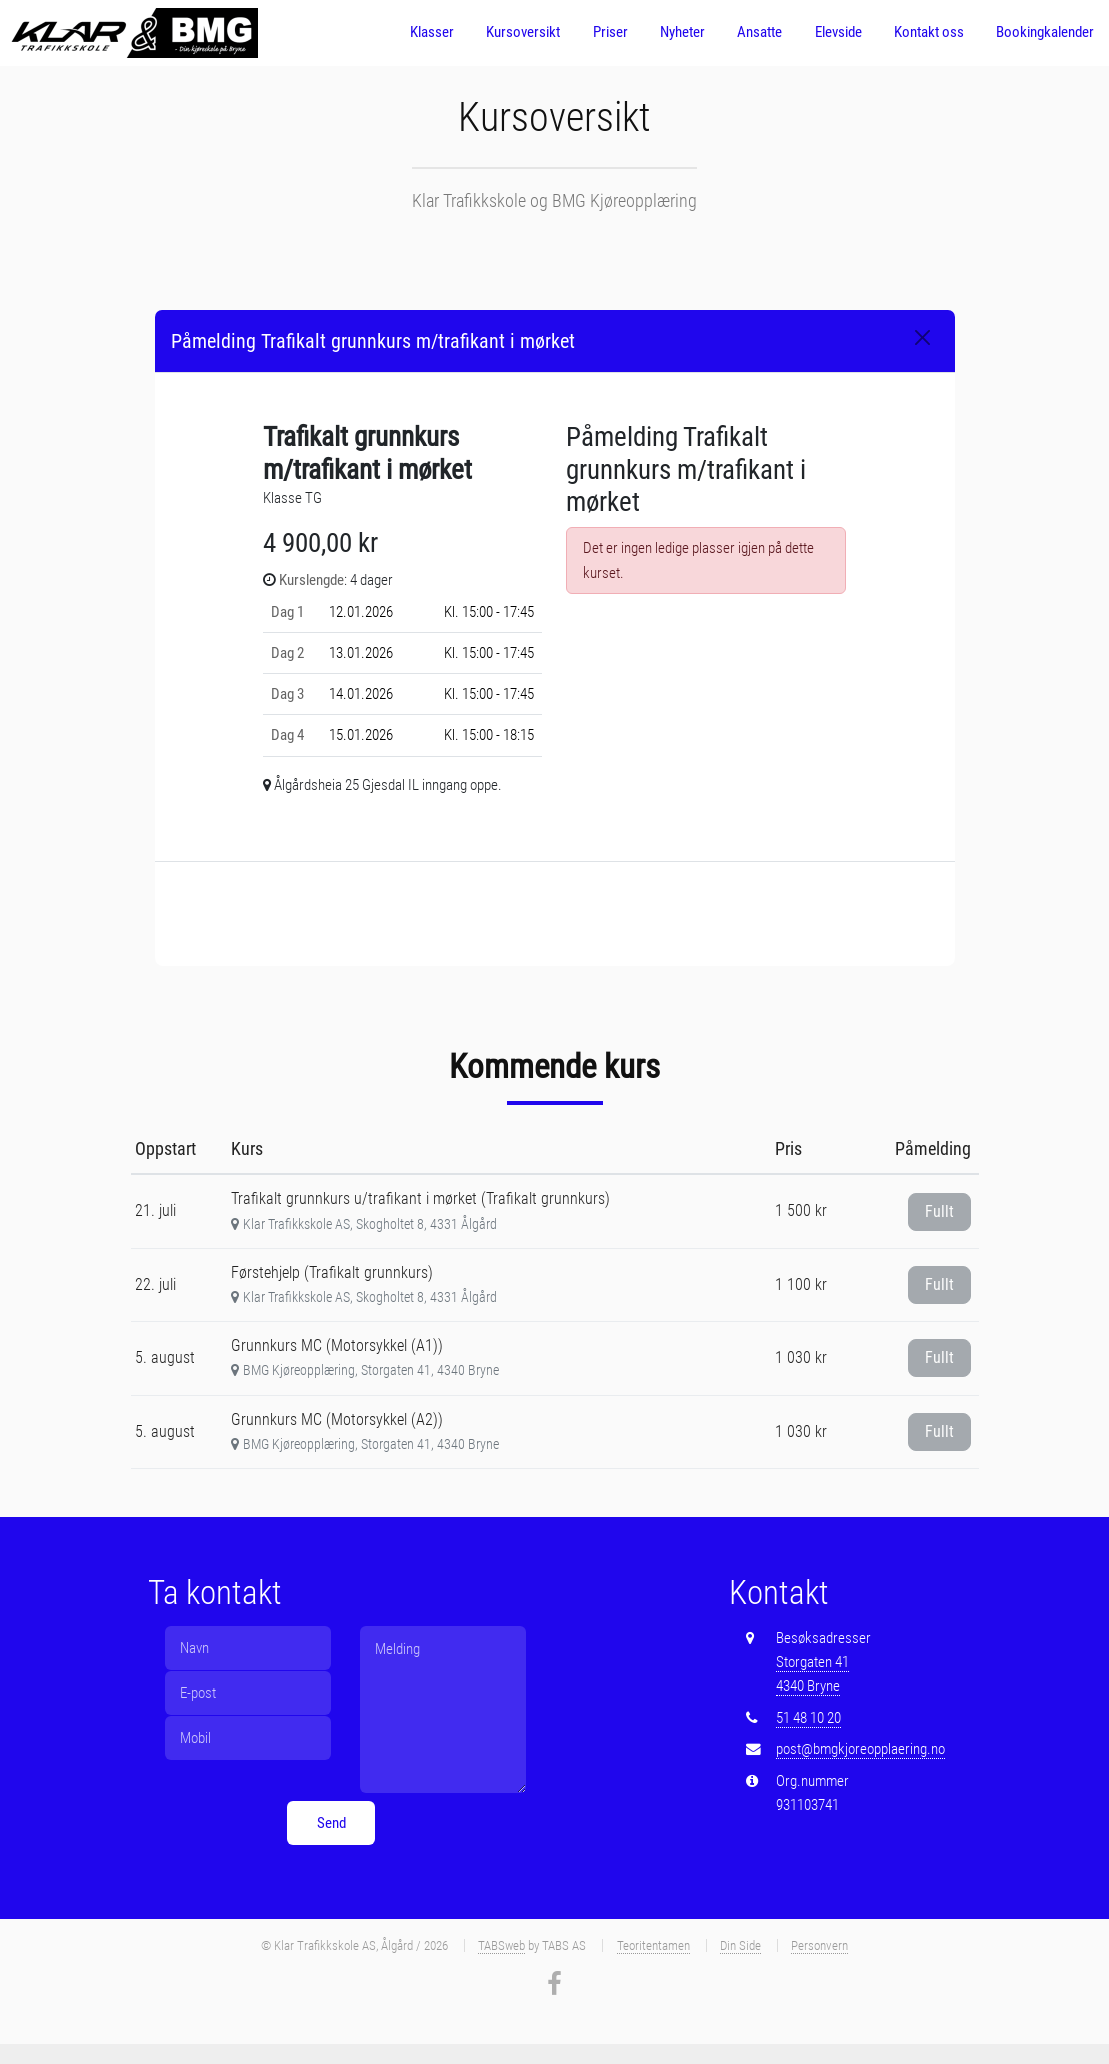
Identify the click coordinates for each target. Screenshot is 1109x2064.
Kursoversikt (523, 32)
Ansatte (759, 32)
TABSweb (501, 1945)
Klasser (432, 32)
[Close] (922, 337)
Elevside (838, 32)
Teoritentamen (653, 1945)
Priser (610, 32)
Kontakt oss (929, 32)
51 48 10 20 (808, 1718)
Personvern (819, 1945)
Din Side (740, 1945)
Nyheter (682, 32)
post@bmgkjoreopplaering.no (860, 1749)
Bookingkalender (1045, 32)
